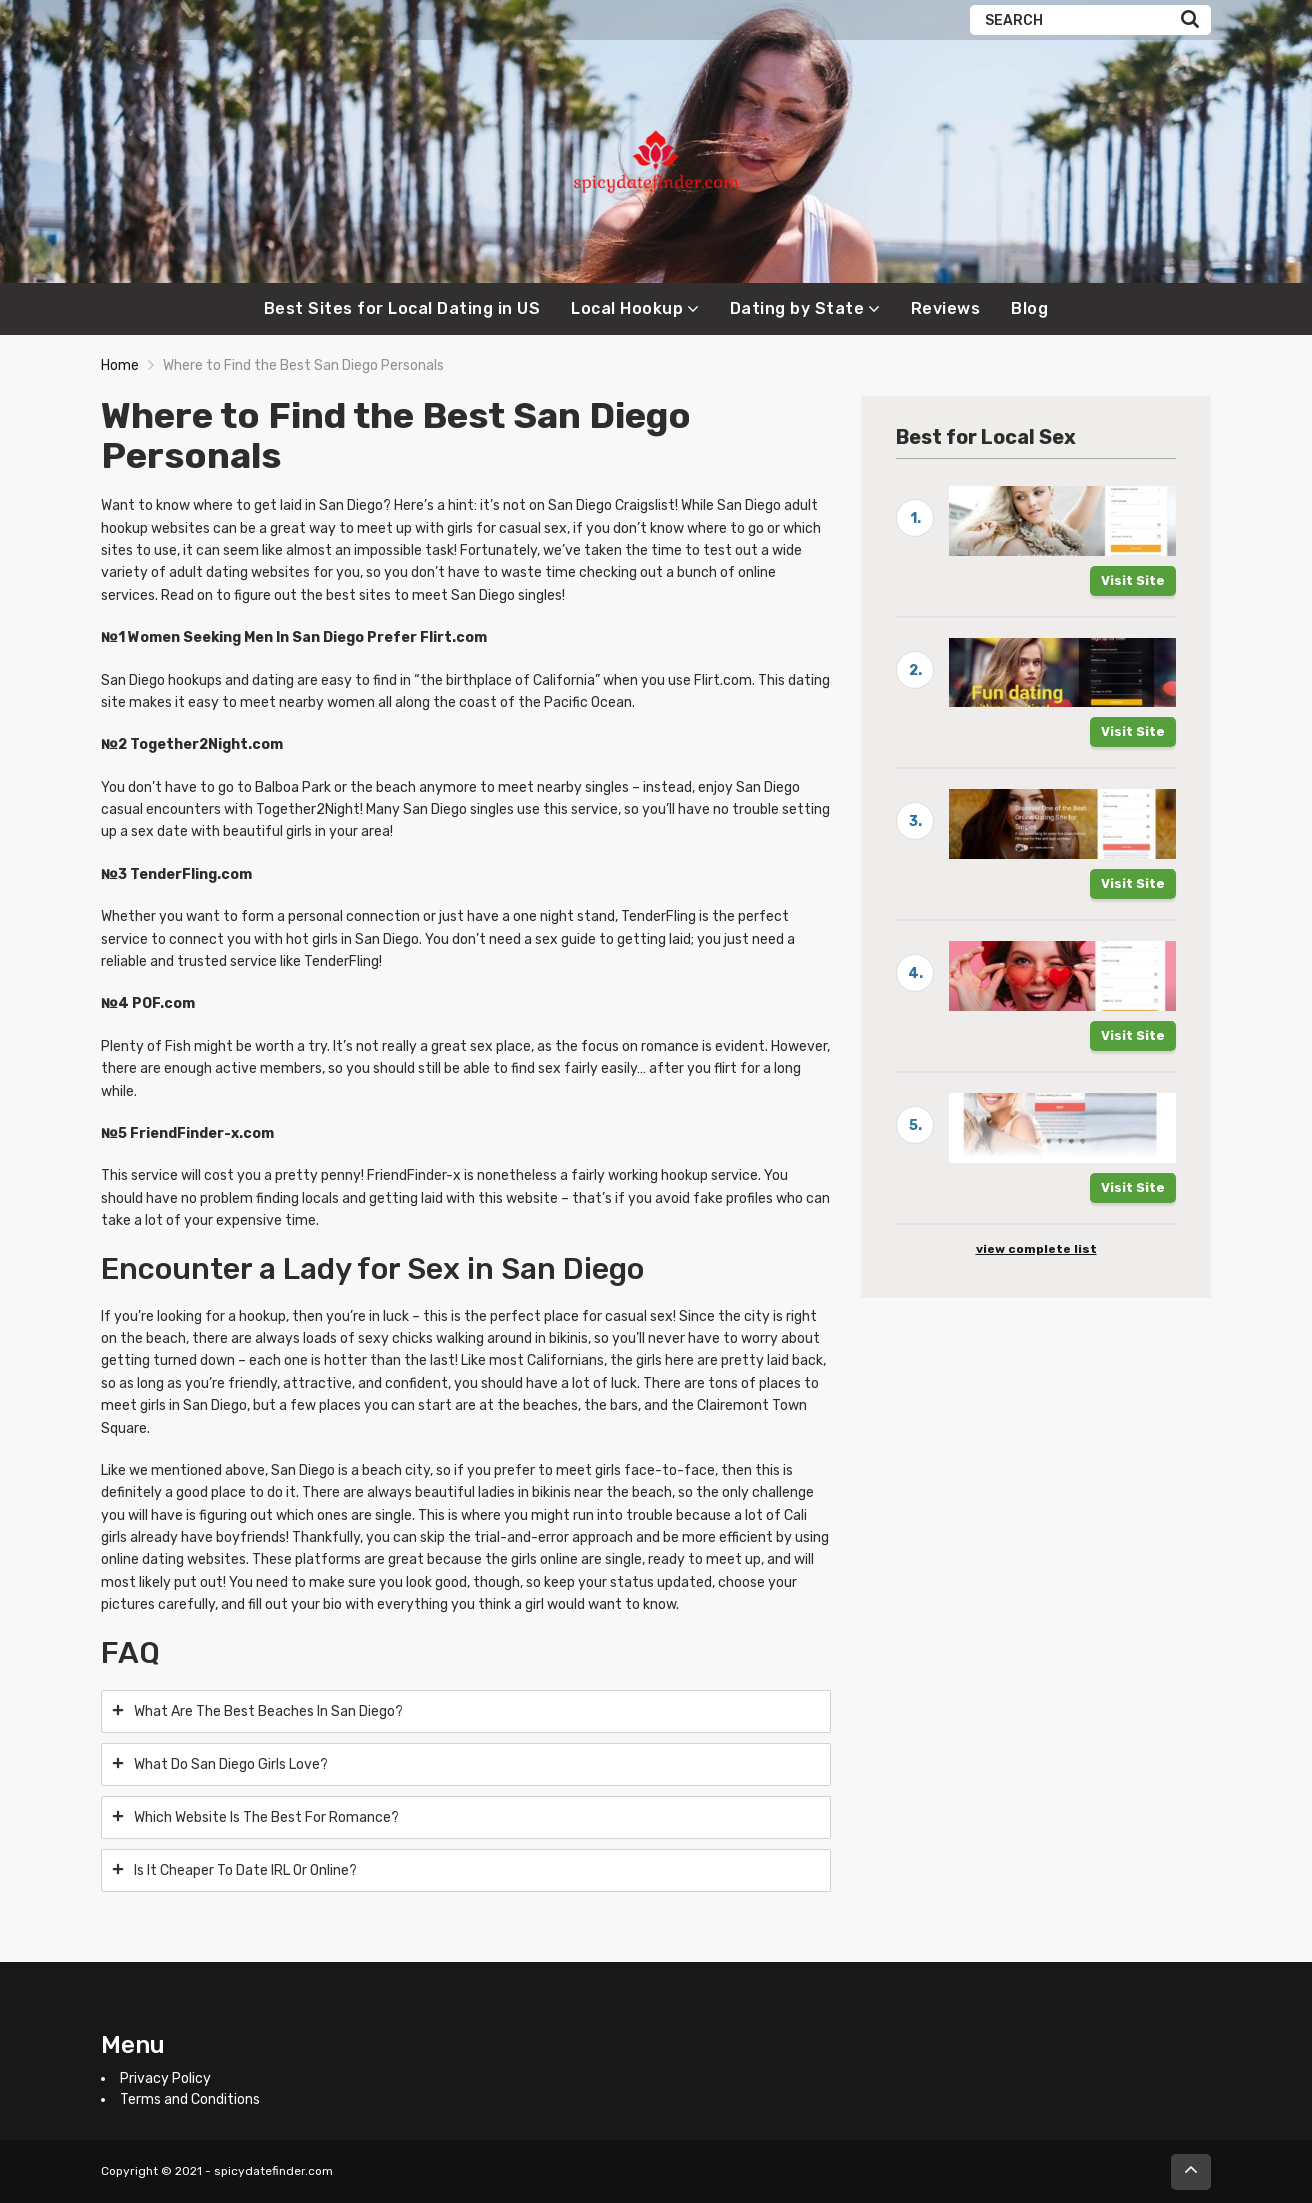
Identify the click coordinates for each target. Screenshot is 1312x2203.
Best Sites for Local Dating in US (402, 308)
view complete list (1036, 1249)
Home (120, 365)
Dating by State (797, 308)
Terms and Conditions (190, 2099)
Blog (1029, 308)
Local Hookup (627, 308)
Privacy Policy (165, 2078)
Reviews (946, 308)
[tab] (466, 1711)
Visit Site (1133, 580)
